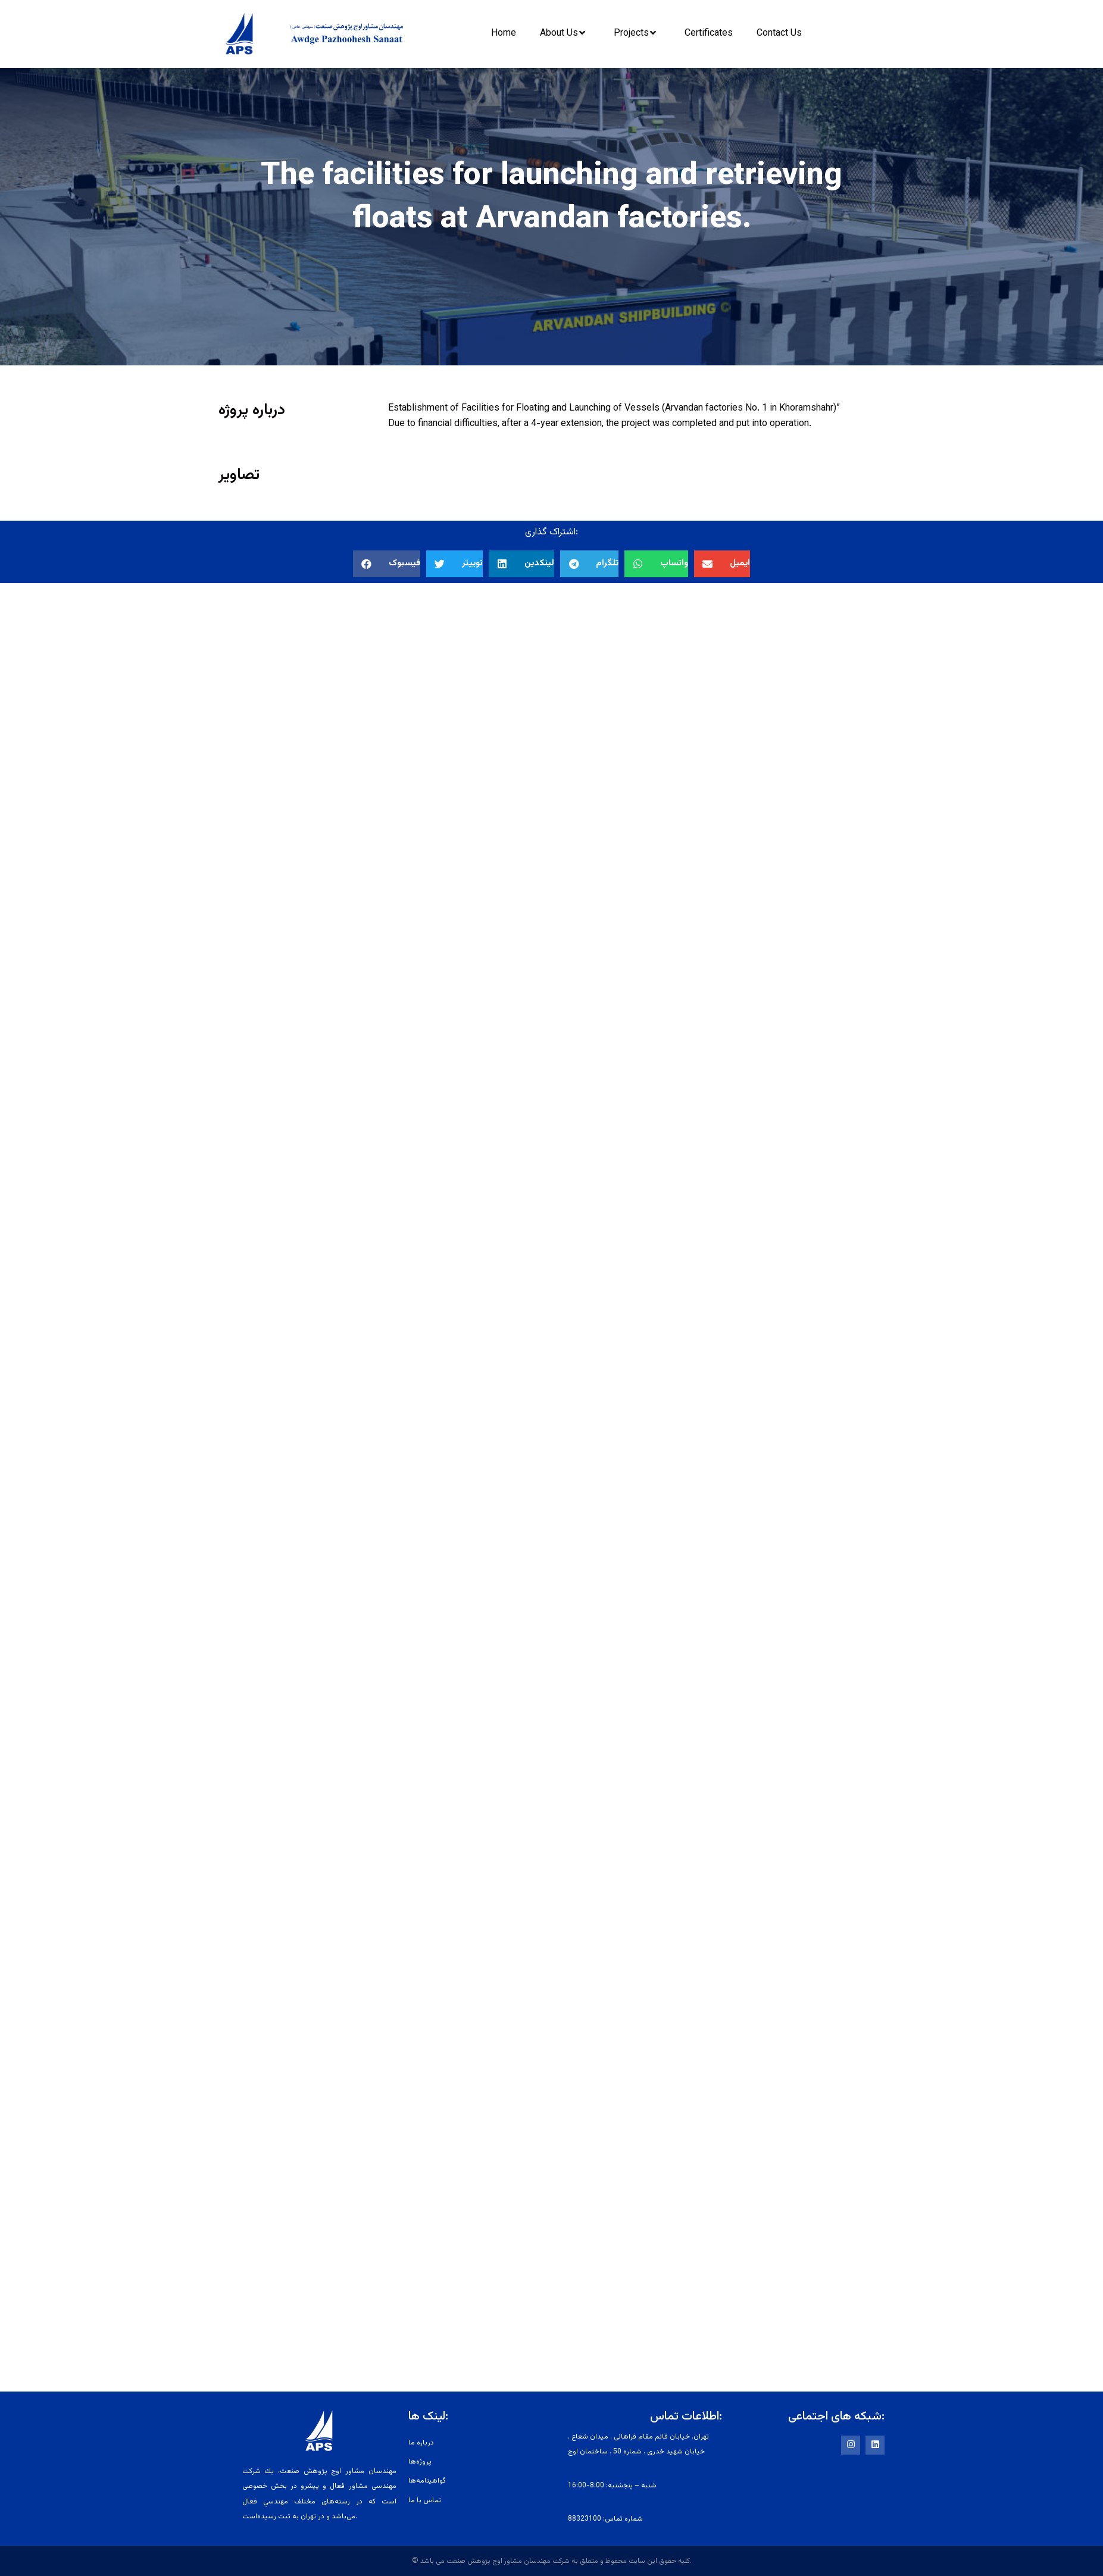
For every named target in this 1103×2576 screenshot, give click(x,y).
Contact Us (779, 33)
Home (503, 33)
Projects (638, 32)
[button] (386, 563)
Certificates (709, 33)
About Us (565, 32)
